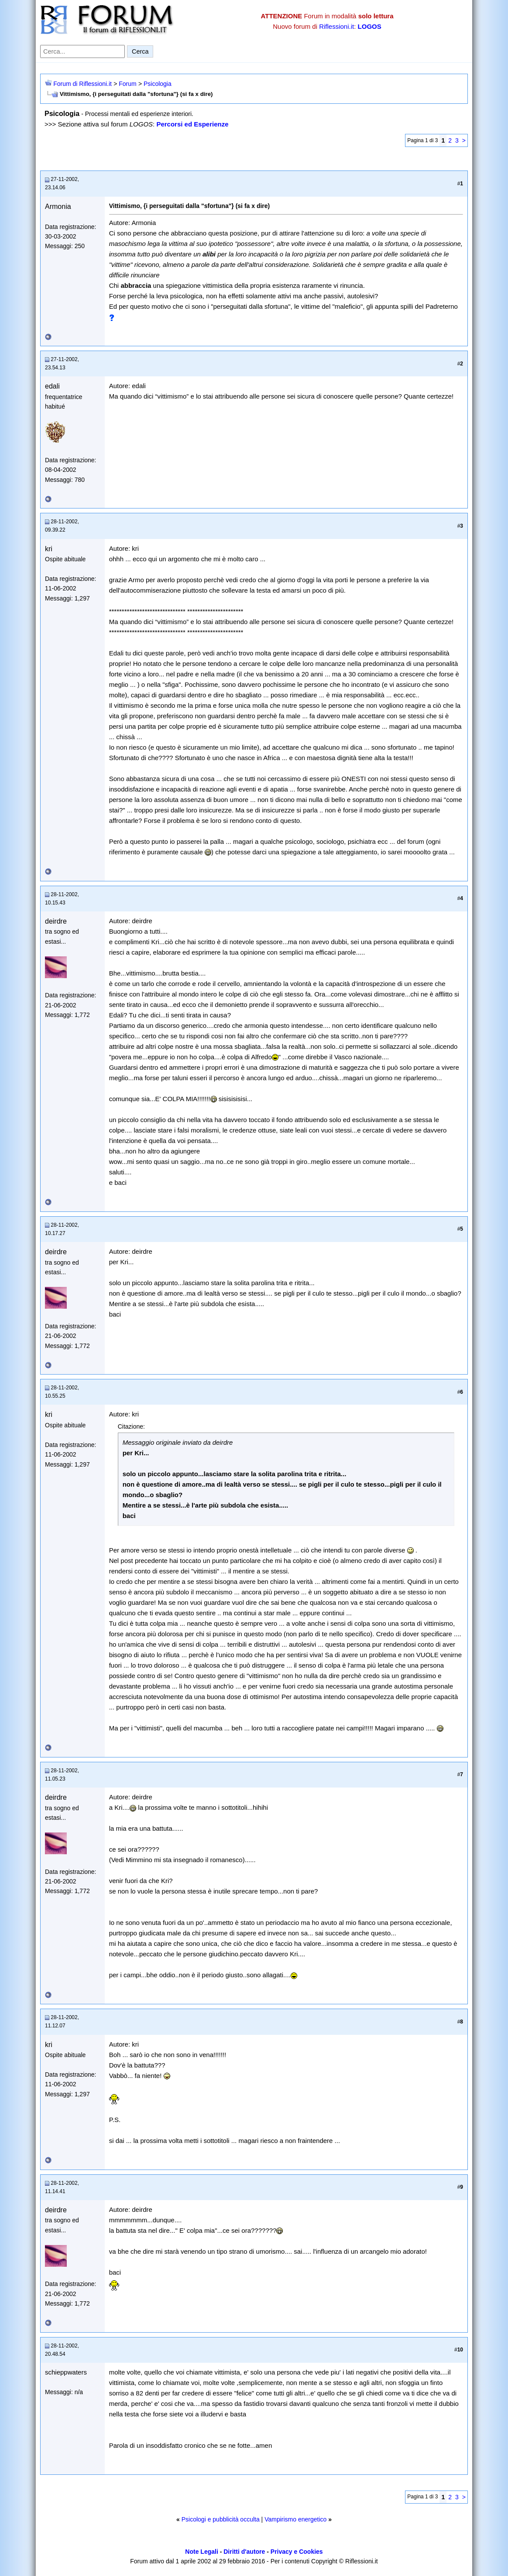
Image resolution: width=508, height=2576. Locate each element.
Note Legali (201, 2551)
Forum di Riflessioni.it (82, 83)
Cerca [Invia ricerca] (140, 51)
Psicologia (158, 83)
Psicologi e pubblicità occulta (221, 2519)
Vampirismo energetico (295, 2519)
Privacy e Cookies (297, 2551)
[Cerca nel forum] (82, 51)
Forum (127, 83)
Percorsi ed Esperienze (192, 124)
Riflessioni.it (336, 26)
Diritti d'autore (244, 2551)
